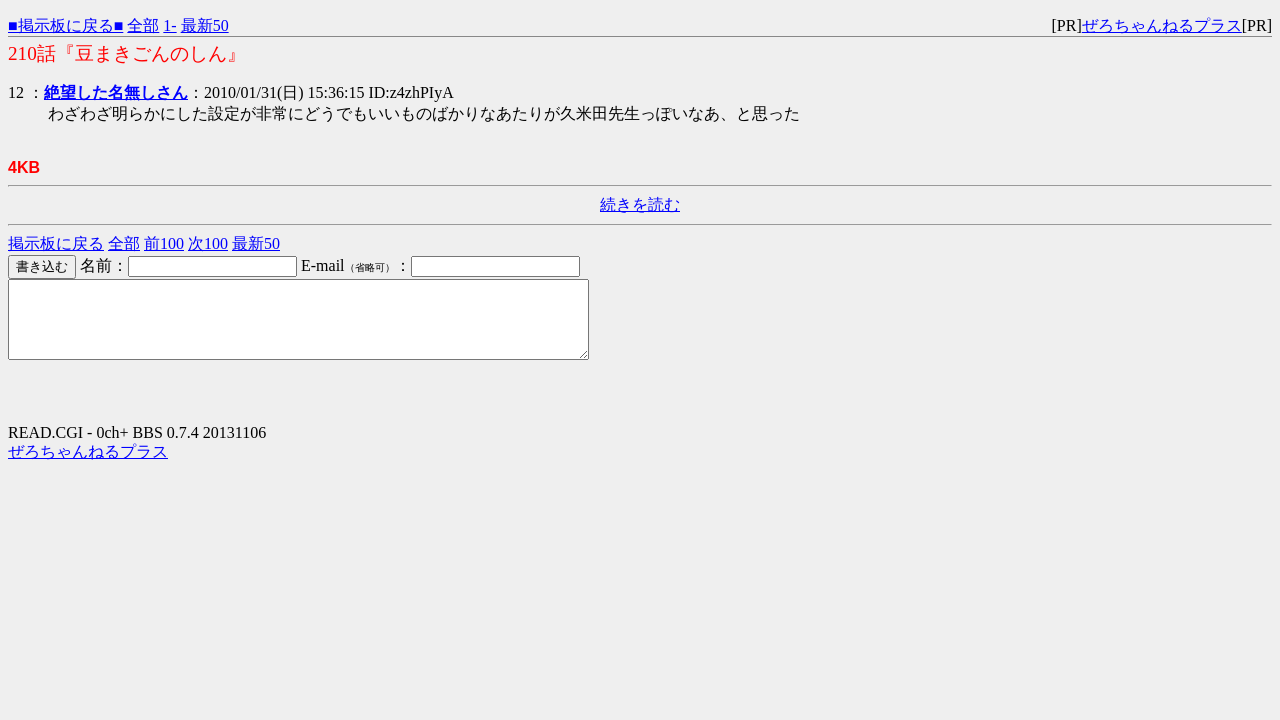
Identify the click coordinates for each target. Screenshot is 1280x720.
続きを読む (640, 204)
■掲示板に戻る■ (65, 25)
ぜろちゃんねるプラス (1162, 25)
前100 (164, 243)
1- (169, 25)
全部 (143, 25)
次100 (208, 243)
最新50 (205, 25)
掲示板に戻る (56, 243)
